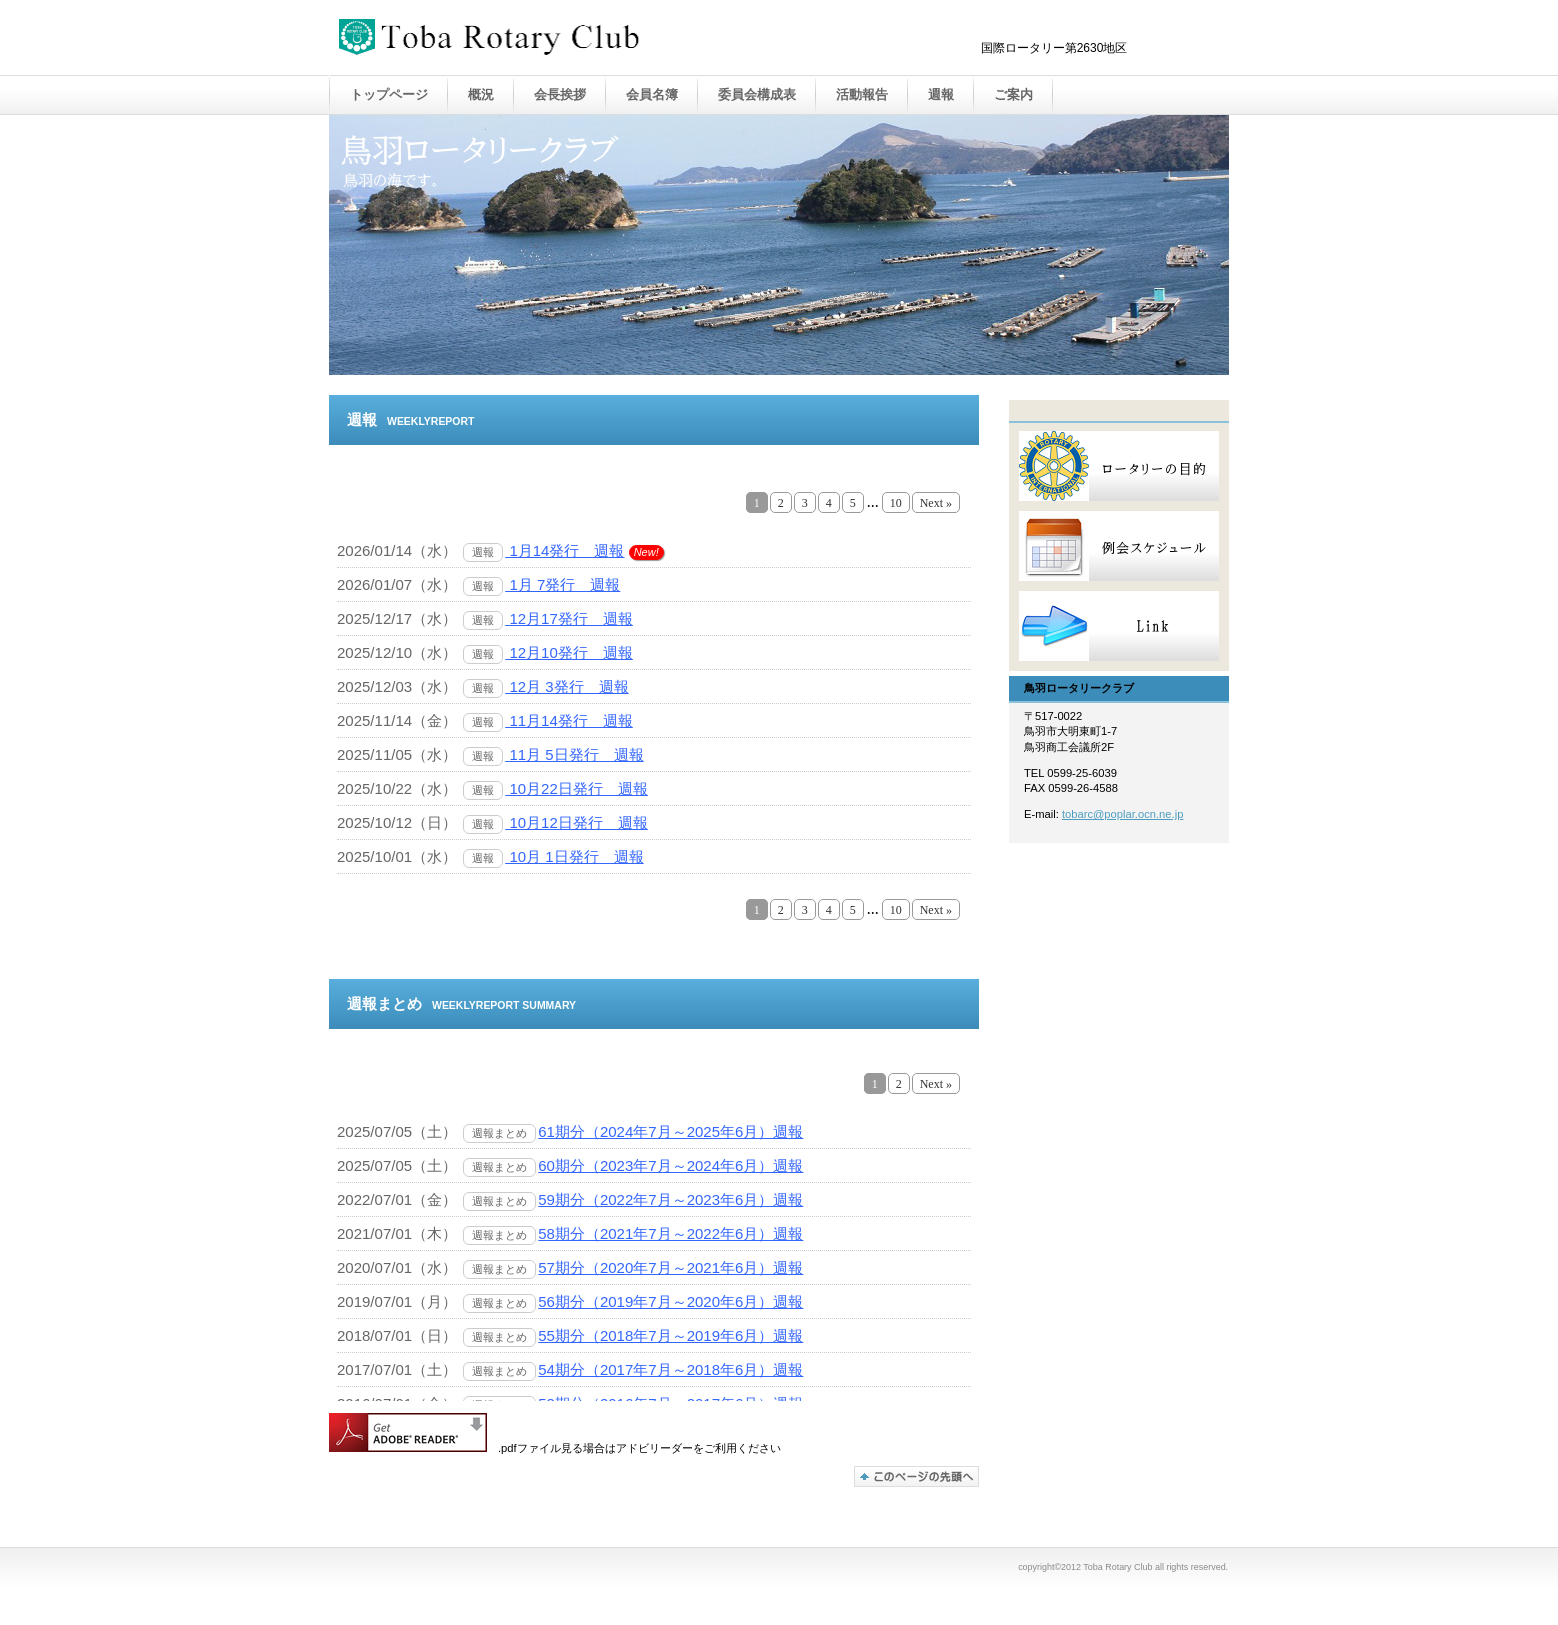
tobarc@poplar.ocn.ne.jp (1122, 814)
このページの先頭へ (916, 1476)
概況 (481, 94)
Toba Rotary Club (539, 39)
